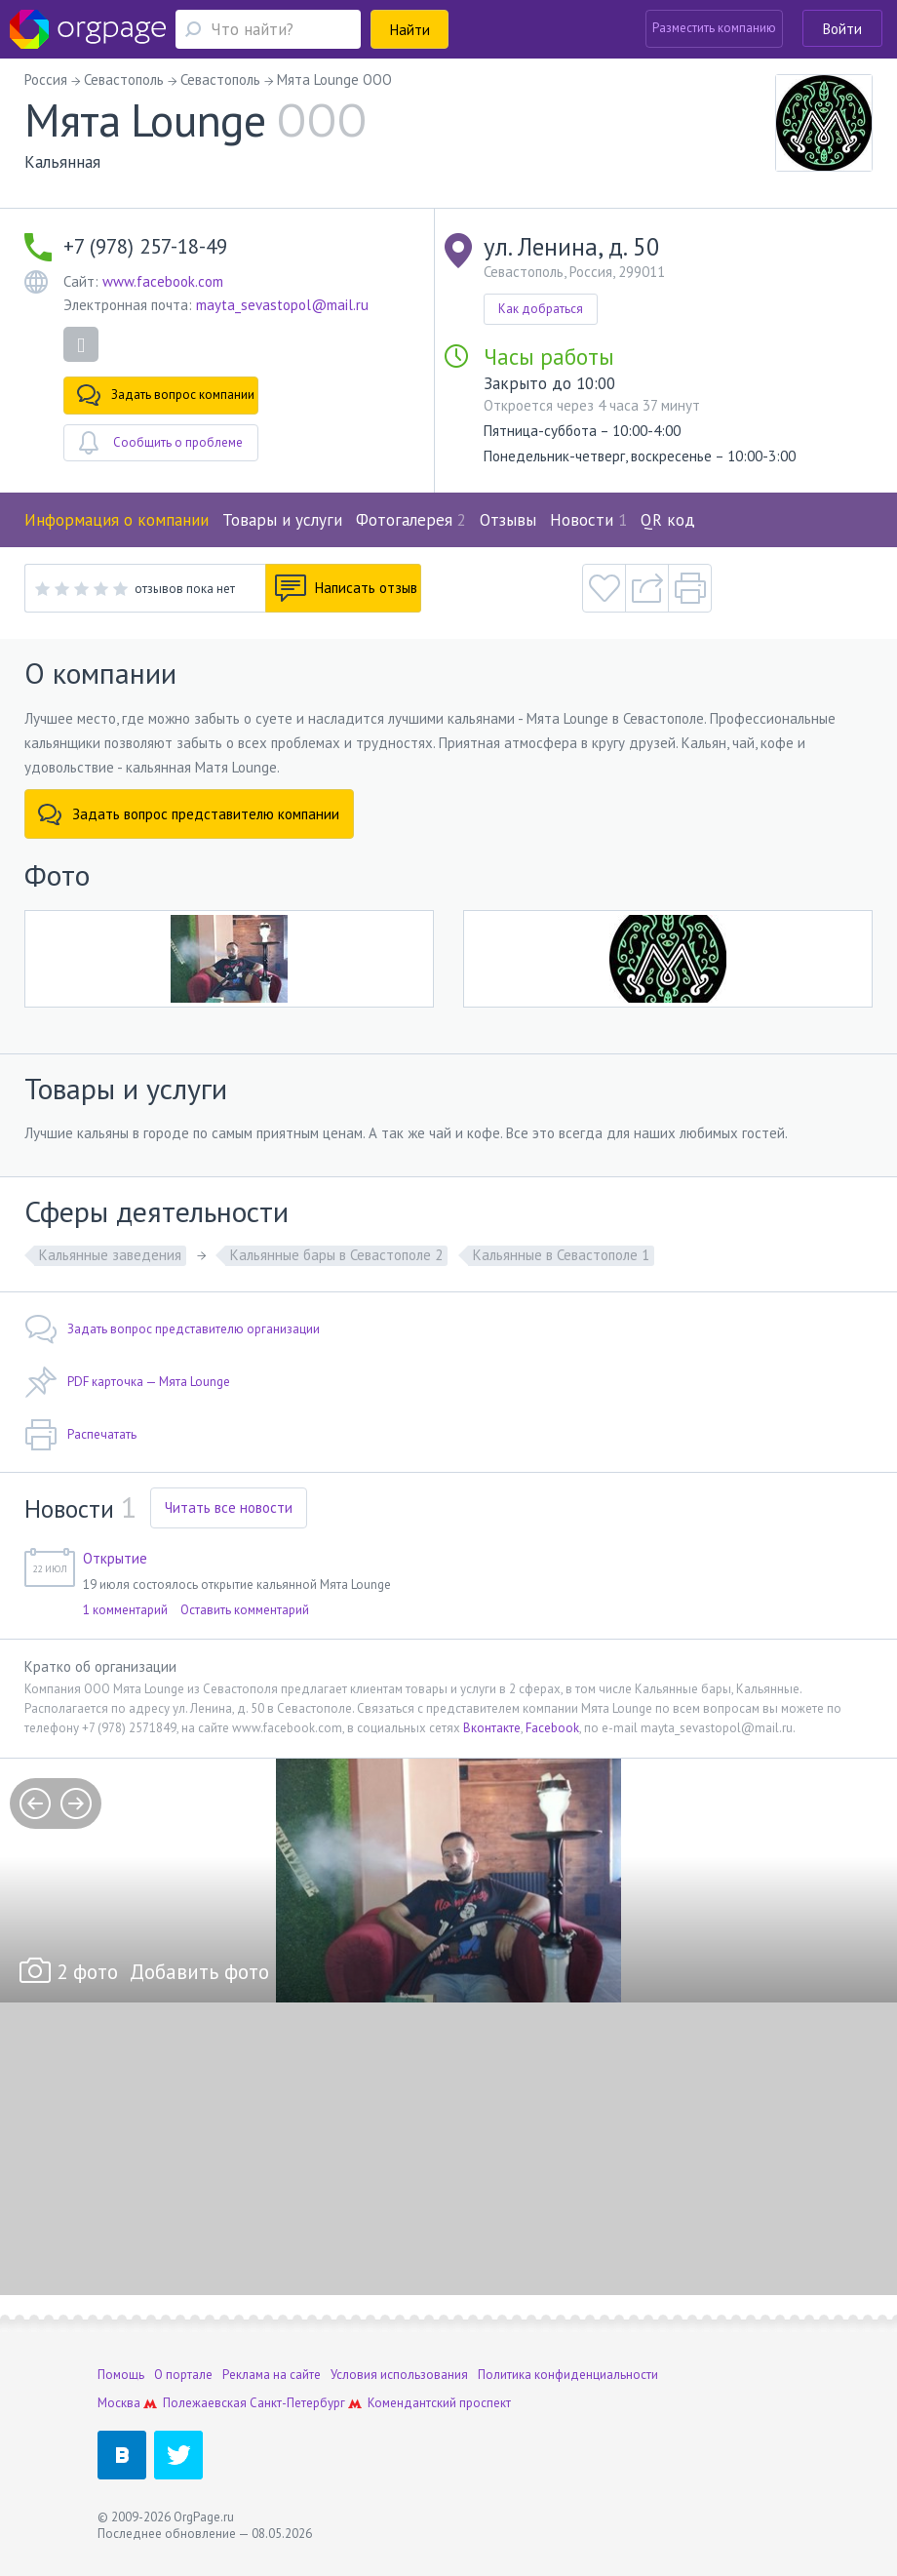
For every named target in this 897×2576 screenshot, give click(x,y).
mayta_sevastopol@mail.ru (282, 305)
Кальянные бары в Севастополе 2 (336, 1255)
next (76, 1803)
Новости (588, 520)
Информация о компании (116, 520)
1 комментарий (125, 1610)
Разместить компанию (714, 28)
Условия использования (399, 2374)
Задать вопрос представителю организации (172, 1329)
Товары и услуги (282, 520)
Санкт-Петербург (297, 2403)
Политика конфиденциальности (568, 2374)
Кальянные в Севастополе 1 (561, 1255)
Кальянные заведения (110, 1255)
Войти (842, 29)
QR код (668, 520)
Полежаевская (205, 2403)
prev (35, 1803)
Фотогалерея (411, 520)
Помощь (121, 2374)
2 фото (87, 1972)
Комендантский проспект (439, 2403)
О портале (183, 2374)
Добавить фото (199, 1972)
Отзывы (508, 520)
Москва (119, 2403)
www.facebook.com (162, 281)
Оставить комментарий (244, 1610)
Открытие (115, 1558)
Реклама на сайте (271, 2374)
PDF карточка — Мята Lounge (127, 1382)
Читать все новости (228, 1507)
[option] (448, 1880)
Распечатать (80, 1434)
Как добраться (540, 308)
